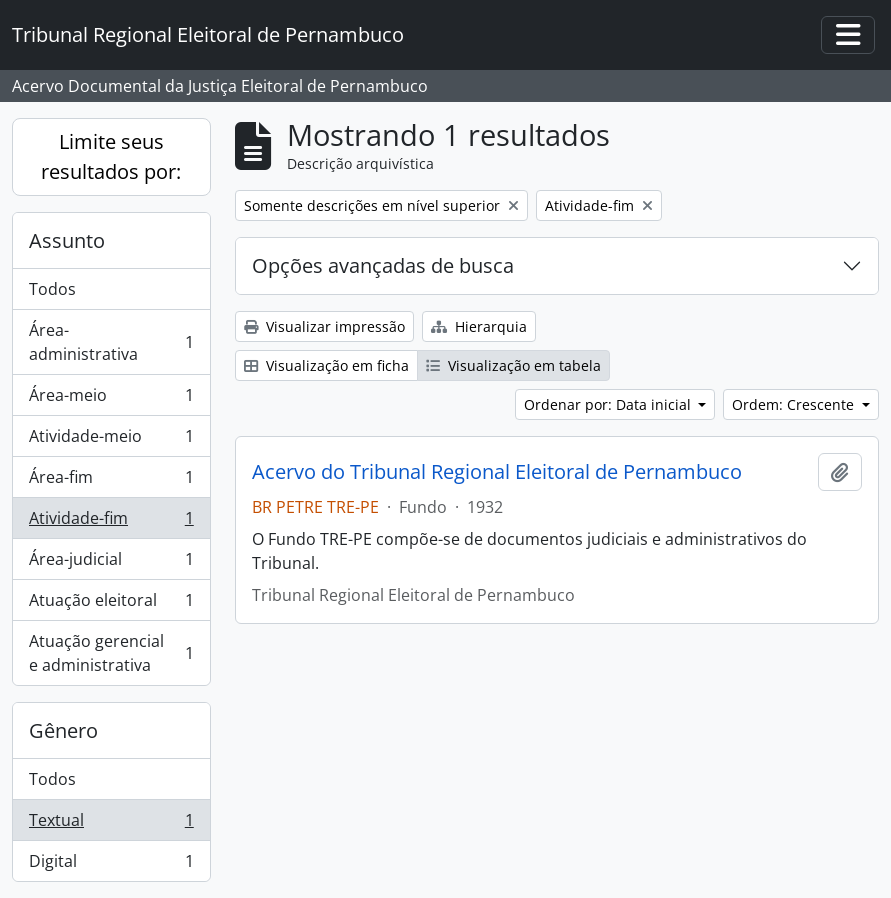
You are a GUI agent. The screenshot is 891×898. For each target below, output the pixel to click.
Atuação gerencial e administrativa (111, 653)
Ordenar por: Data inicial (609, 404)
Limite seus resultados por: (111, 156)
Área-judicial (111, 563)
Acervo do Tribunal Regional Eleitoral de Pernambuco (497, 472)
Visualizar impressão (324, 326)
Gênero (63, 730)
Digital (111, 865)
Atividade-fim (111, 522)
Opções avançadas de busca (383, 265)
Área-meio (111, 399)
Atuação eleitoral (111, 604)
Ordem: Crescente (795, 404)
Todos (52, 289)
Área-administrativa (111, 342)
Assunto (67, 240)
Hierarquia (479, 326)
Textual (111, 824)
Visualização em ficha (326, 365)
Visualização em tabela (513, 365)
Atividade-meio (111, 440)
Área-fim (111, 481)
